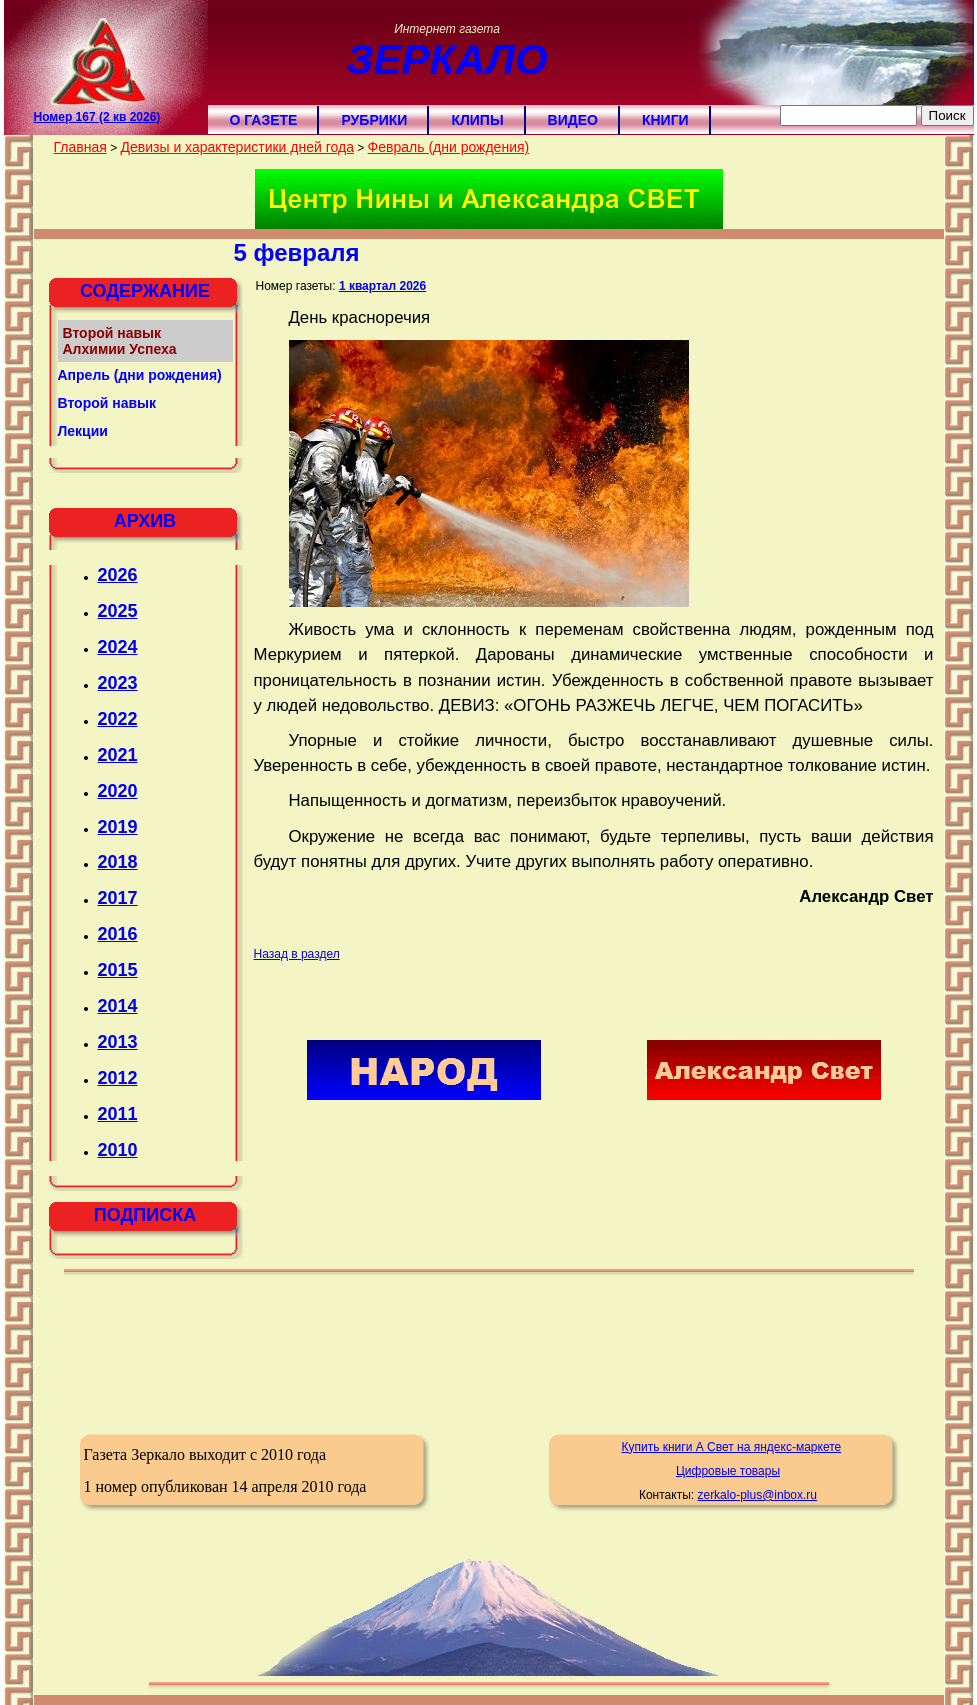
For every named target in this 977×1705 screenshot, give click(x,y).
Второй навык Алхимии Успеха (120, 341)
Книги (665, 120)
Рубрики (374, 120)
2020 (118, 791)
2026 (118, 575)
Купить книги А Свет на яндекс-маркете (731, 1447)
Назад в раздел (297, 954)
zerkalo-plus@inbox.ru (757, 1495)
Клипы (477, 120)
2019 (118, 827)
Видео (573, 120)
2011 (118, 1114)
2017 (118, 898)
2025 (118, 611)
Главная (80, 147)
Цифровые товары (728, 1471)
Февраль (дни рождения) (449, 147)
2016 (118, 934)
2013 (118, 1042)
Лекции (83, 431)
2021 (118, 755)
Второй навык (107, 403)
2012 (118, 1078)
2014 (118, 1006)
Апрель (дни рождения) (140, 375)
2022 (118, 719)
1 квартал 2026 (382, 286)
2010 (118, 1150)
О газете (264, 120)
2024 (118, 647)
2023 (118, 683)
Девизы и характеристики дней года (236, 147)
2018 (118, 862)
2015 (118, 970)
